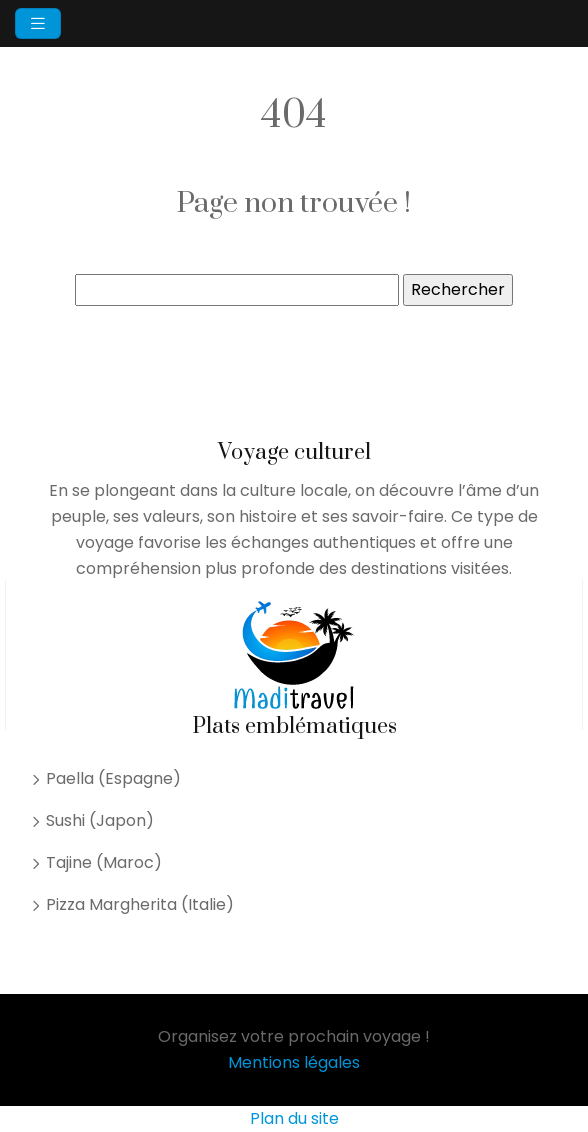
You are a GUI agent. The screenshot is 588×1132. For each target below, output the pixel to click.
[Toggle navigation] (38, 23)
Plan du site (294, 1118)
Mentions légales (294, 1062)
